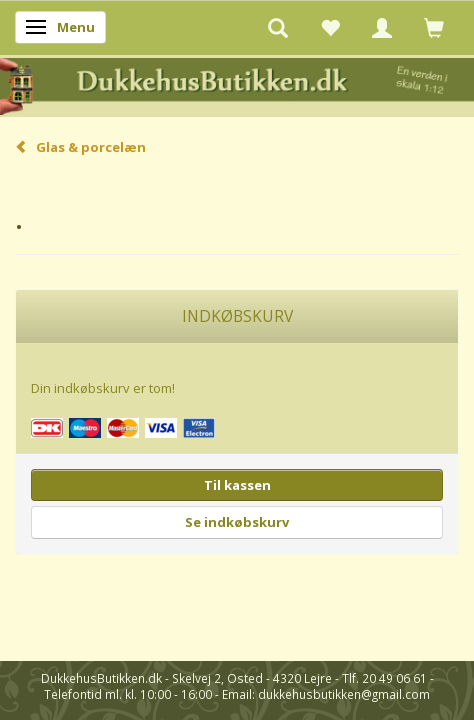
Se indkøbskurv (237, 522)
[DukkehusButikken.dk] (237, 84)
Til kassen (237, 485)
